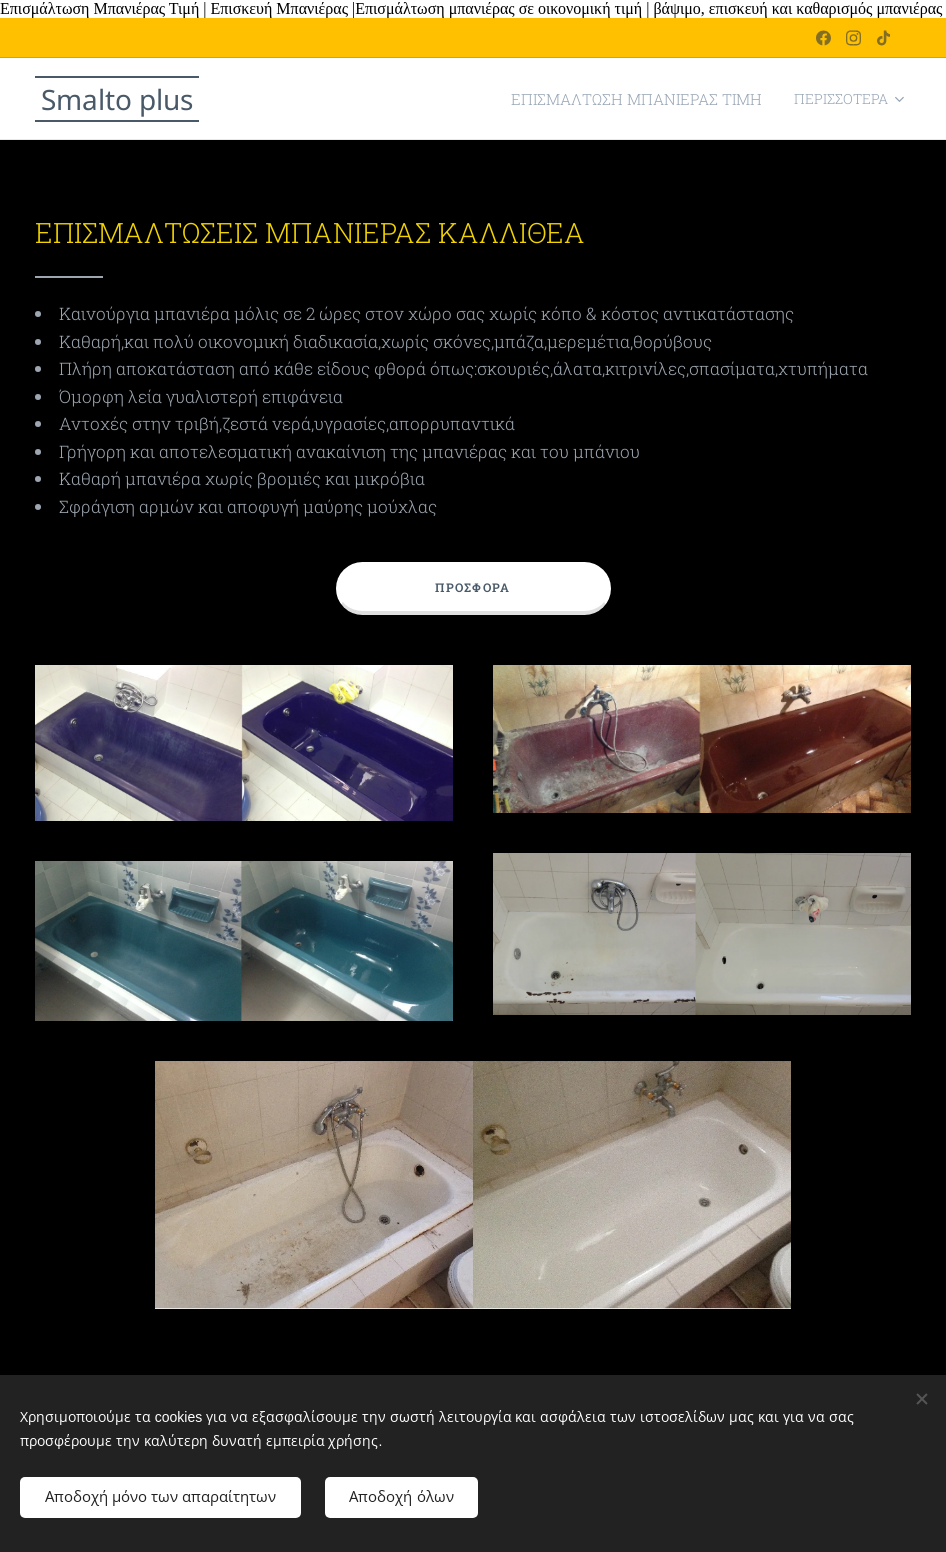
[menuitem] (653, 99)
